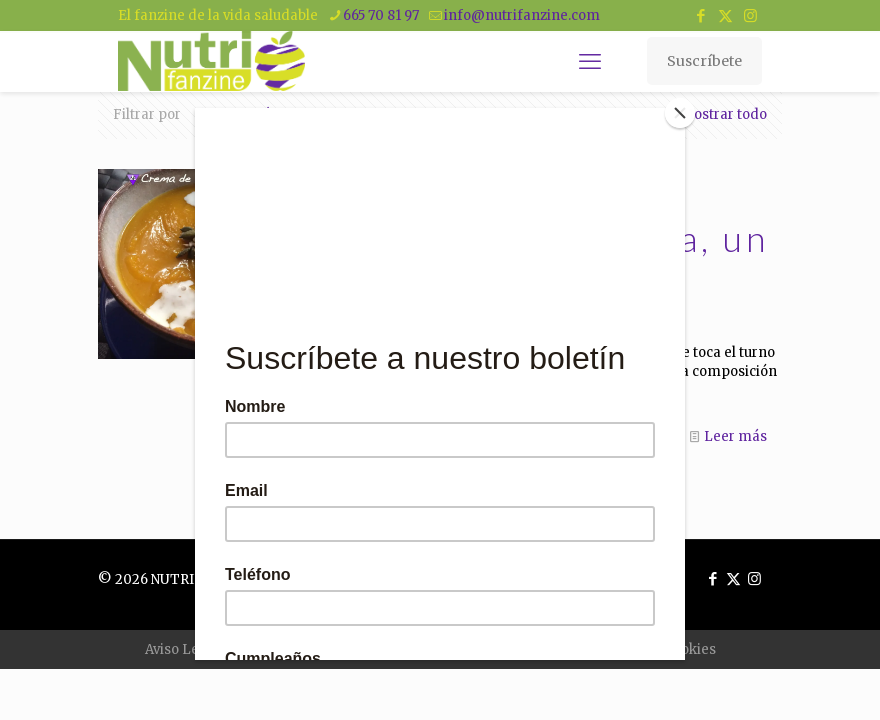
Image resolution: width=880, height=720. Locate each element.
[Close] (680, 113)
